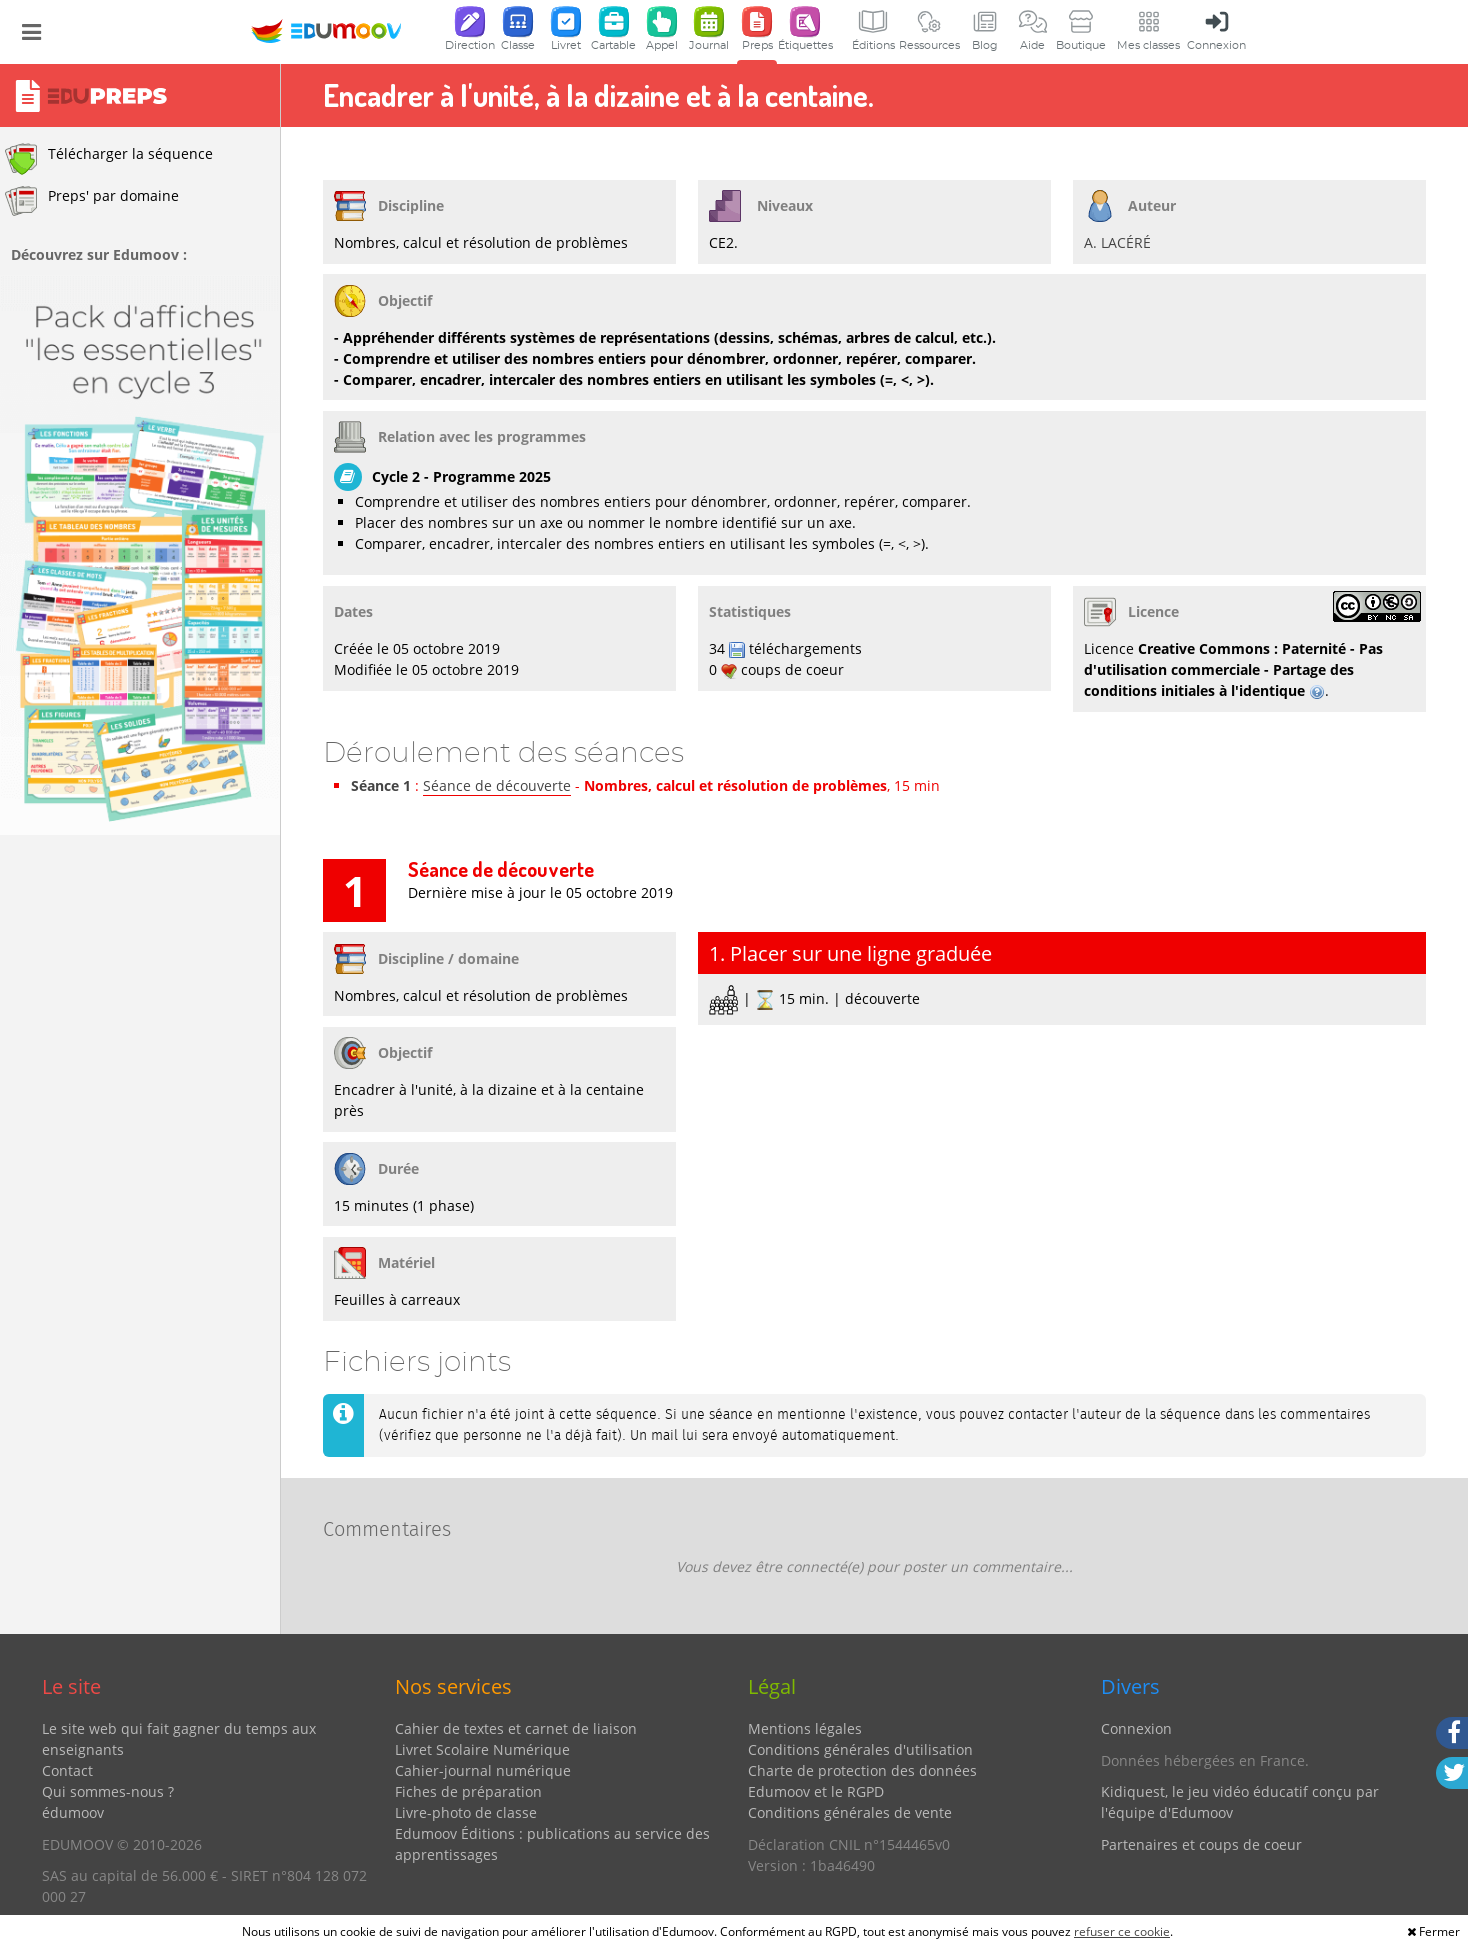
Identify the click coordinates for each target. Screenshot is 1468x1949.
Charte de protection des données (862, 1770)
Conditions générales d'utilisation (860, 1749)
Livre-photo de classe (466, 1812)
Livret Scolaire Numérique (482, 1749)
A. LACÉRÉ (1117, 242)
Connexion (1136, 1728)
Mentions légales (805, 1728)
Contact (67, 1770)
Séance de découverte (497, 785)
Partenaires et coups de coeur (1201, 1844)
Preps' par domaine (92, 201)
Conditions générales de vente (850, 1812)
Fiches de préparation (468, 1791)
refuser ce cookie (1122, 1931)
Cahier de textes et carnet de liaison (516, 1728)
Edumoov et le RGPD (816, 1791)
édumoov (73, 1812)
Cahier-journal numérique (483, 1770)
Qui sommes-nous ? (108, 1791)
